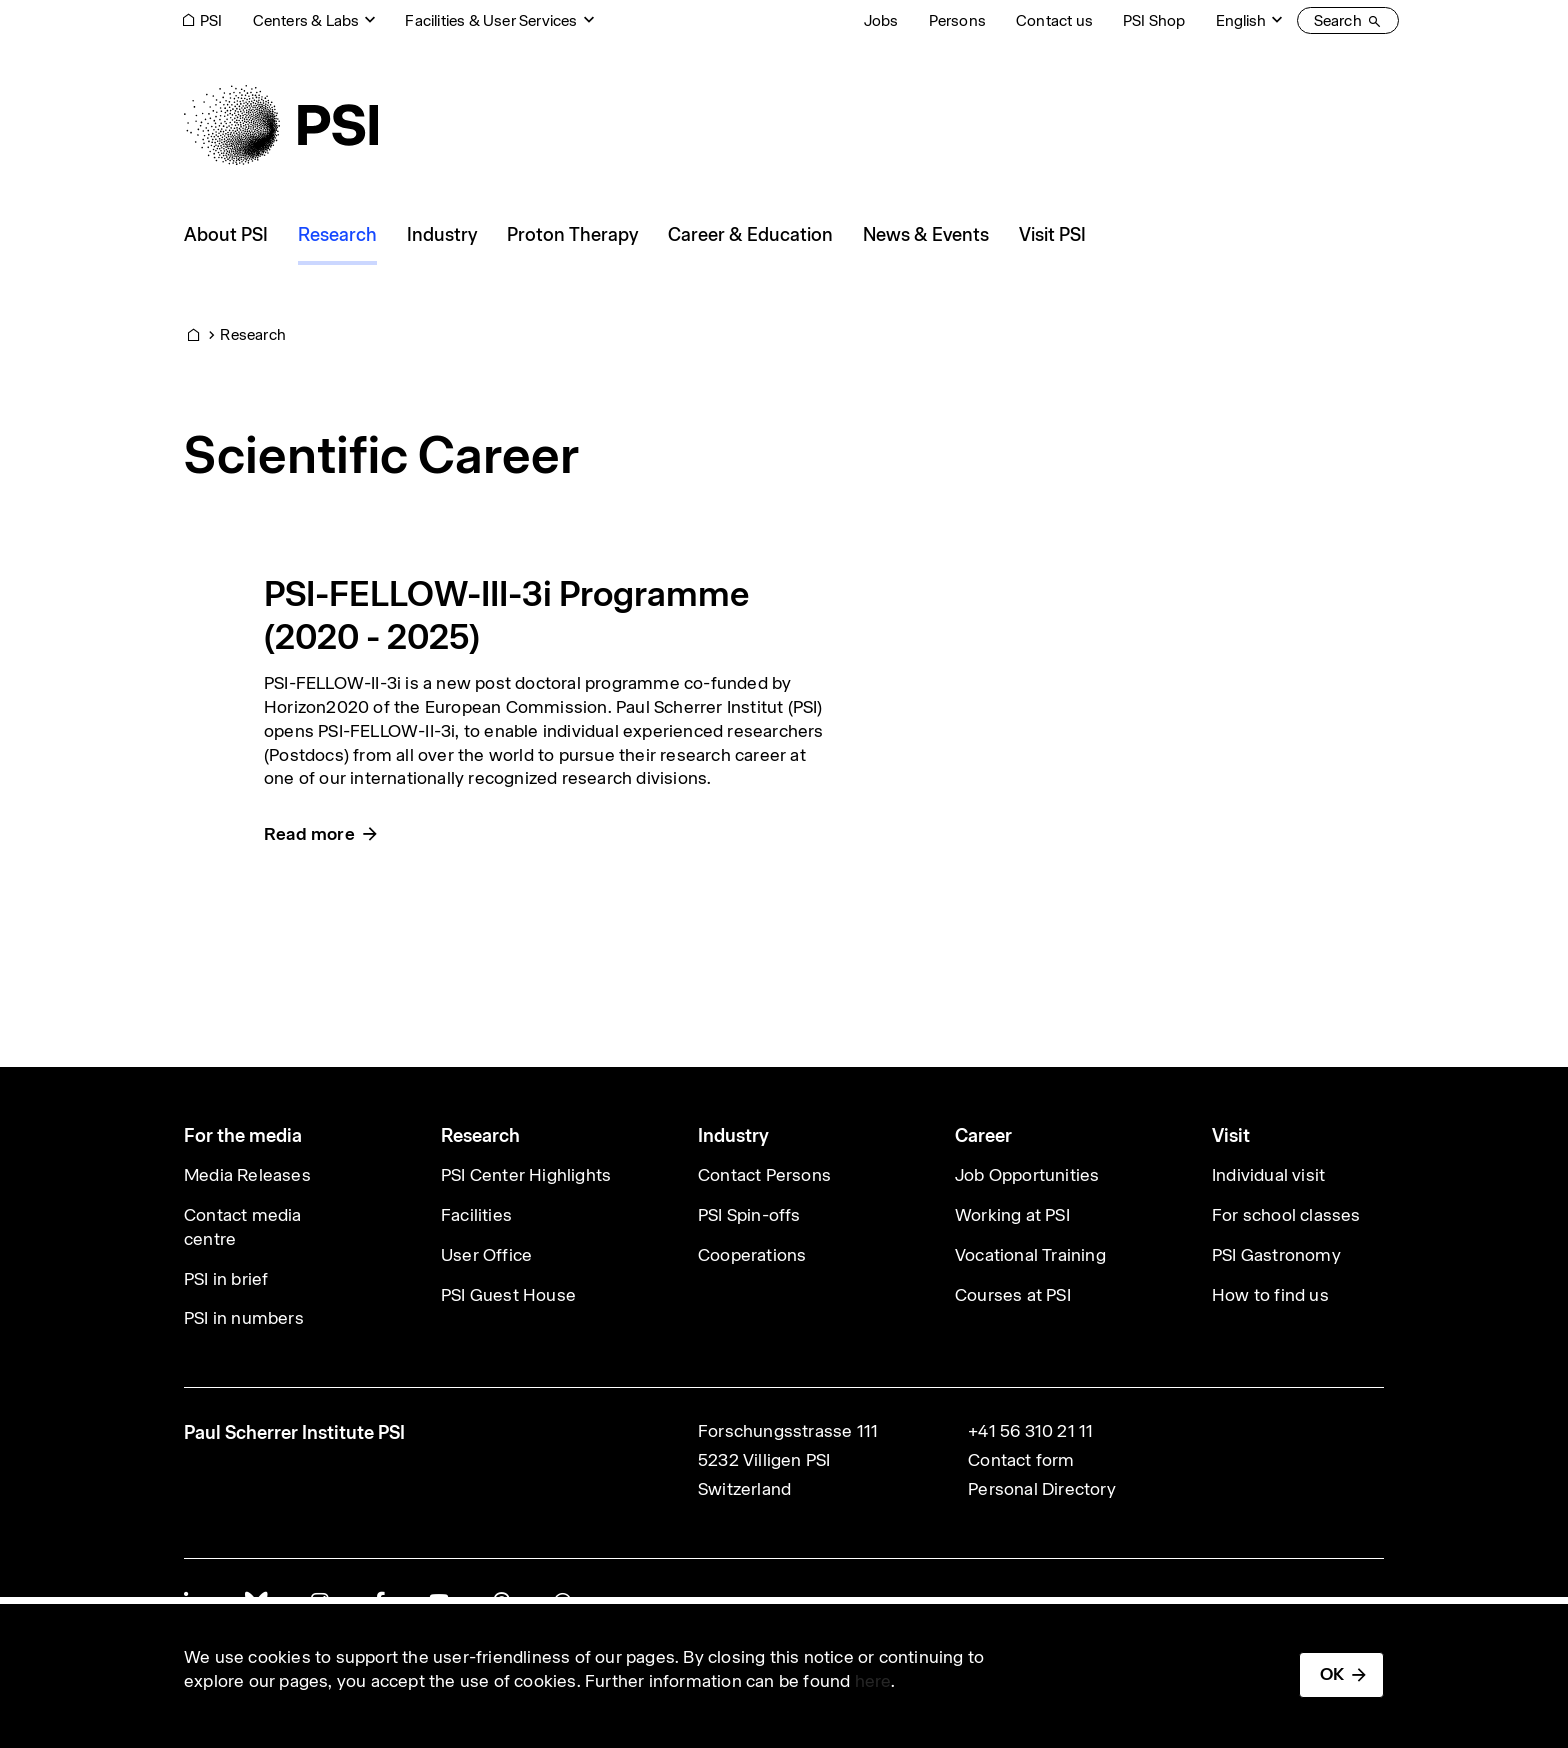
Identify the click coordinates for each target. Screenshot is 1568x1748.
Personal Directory (1042, 1489)
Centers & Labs (306, 20)
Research (253, 334)
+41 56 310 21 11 (1030, 1431)
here (873, 1681)
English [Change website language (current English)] (1241, 20)
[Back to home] (281, 125)
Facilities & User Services (491, 20)
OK (1332, 1674)
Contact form (1021, 1460)
